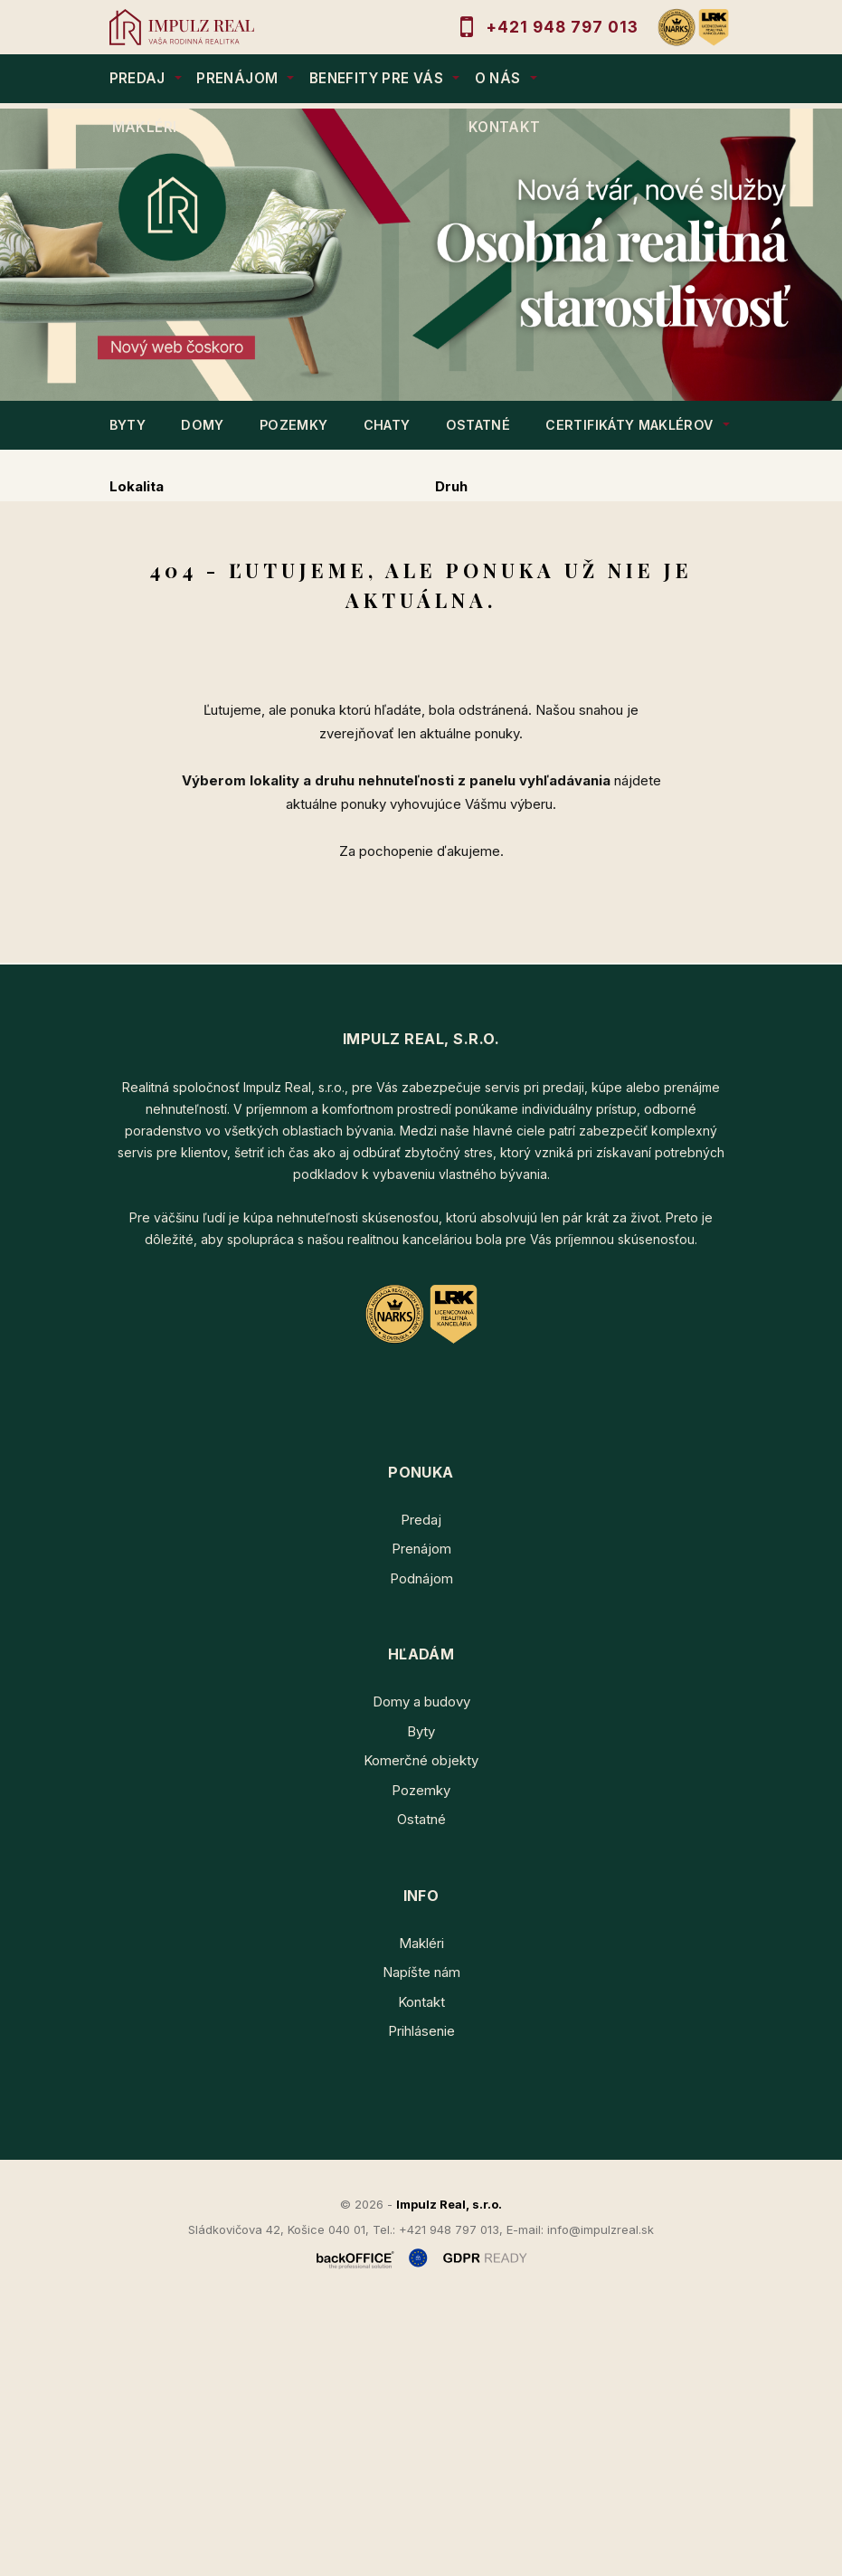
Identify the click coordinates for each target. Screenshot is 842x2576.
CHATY (387, 425)
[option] (421, 255)
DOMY (202, 425)
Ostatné (421, 2086)
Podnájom (502, 658)
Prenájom (284, 658)
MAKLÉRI (144, 127)
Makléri (421, 2209)
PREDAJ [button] (137, 78)
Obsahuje (142, 563)
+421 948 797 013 (563, 26)
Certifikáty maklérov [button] (629, 425)
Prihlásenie (421, 2297)
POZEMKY (294, 425)
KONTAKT (504, 127)
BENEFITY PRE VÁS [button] (376, 78)
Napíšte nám (421, 2239)
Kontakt (421, 2268)
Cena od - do (479, 563)
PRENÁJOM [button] (237, 78)
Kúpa (392, 658)
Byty (421, 1997)
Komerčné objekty (421, 2027)
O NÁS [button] (498, 78)
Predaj (168, 658)
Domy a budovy (421, 1968)
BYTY (127, 425)
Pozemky (421, 2056)
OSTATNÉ (478, 425)
